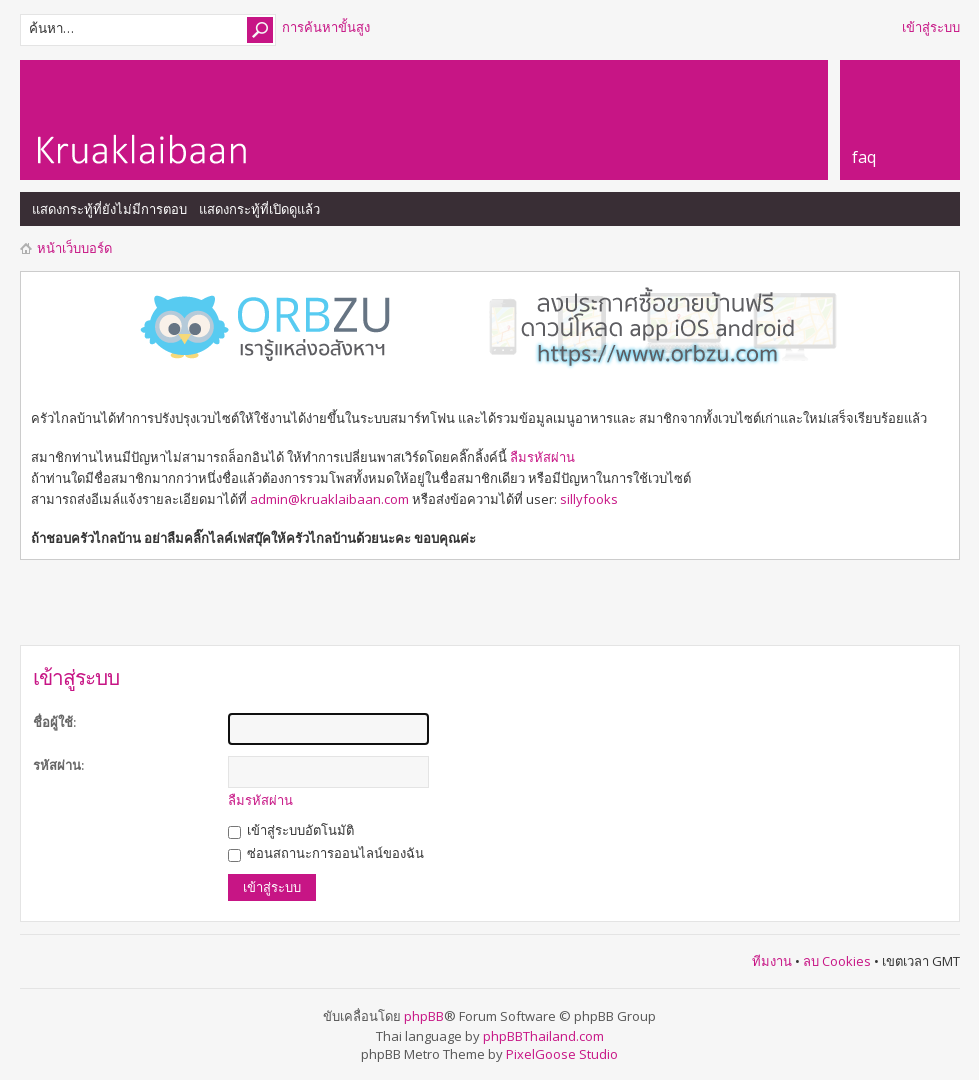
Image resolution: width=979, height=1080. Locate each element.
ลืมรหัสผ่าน (542, 457)
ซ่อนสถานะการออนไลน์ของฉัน (326, 853)
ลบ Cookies (837, 961)
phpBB (424, 1016)
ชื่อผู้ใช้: (54, 722)
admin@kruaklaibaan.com (329, 499)
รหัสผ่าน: (58, 765)
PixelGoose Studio (562, 1054)
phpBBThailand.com (543, 1036)
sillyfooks (589, 499)
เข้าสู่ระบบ (931, 27)
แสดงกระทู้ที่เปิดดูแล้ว (259, 209)
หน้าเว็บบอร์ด (74, 248)
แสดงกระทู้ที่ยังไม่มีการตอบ (109, 209)
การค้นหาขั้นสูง (326, 27)
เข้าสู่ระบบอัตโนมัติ (291, 830)
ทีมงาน (772, 961)
